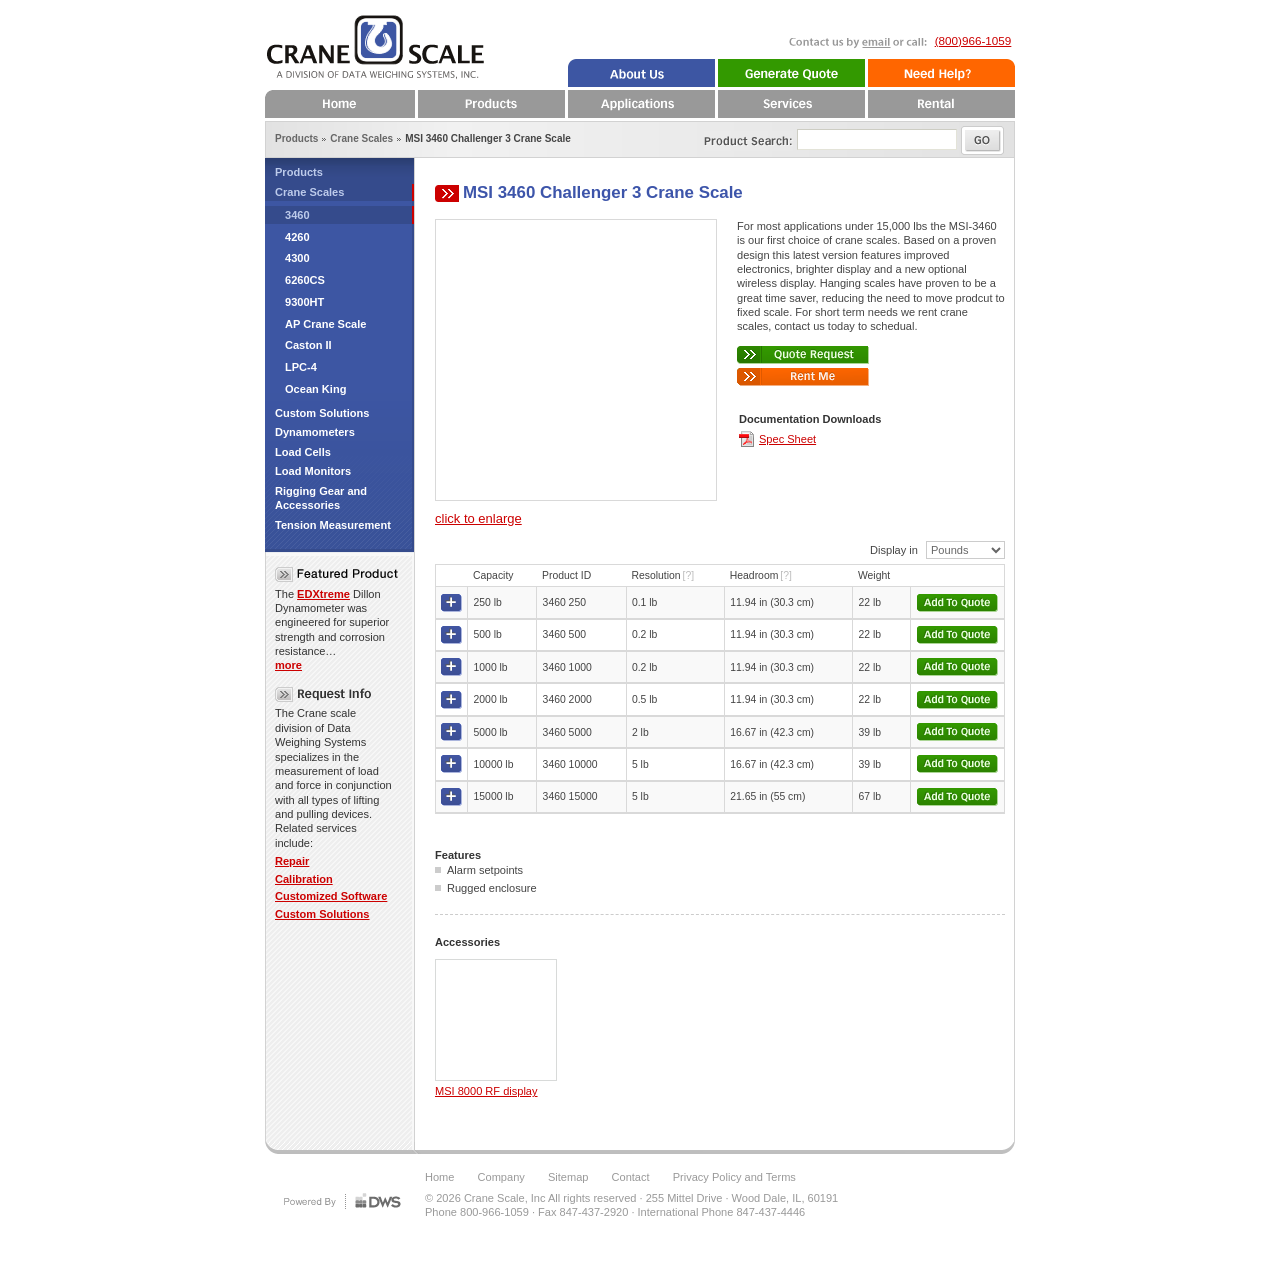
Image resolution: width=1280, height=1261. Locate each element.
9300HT (304, 302)
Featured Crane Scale (336, 574)
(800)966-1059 (973, 41)
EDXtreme (323, 594)
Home (340, 104)
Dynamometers (315, 432)
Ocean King (315, 389)
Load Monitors (313, 471)
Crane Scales (309, 192)
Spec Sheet (787, 439)
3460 (297, 215)
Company (501, 1177)
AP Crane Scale (325, 324)
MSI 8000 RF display (486, 1091)
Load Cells (303, 452)
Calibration (304, 879)
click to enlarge (478, 518)
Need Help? (940, 73)
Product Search (735, 136)
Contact (631, 1177)
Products (299, 172)
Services (790, 104)
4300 (297, 258)
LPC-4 (301, 367)
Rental (940, 104)
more (288, 665)
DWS (340, 1200)
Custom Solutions (322, 413)
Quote (790, 73)
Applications (640, 104)
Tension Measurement (333, 525)
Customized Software (331, 896)
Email (846, 52)
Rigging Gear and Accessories (321, 498)
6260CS (305, 280)
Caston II (308, 345)
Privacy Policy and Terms (734, 1177)
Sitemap (568, 1177)
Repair (292, 861)
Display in (894, 550)
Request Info (327, 694)
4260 (297, 237)
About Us (640, 73)
